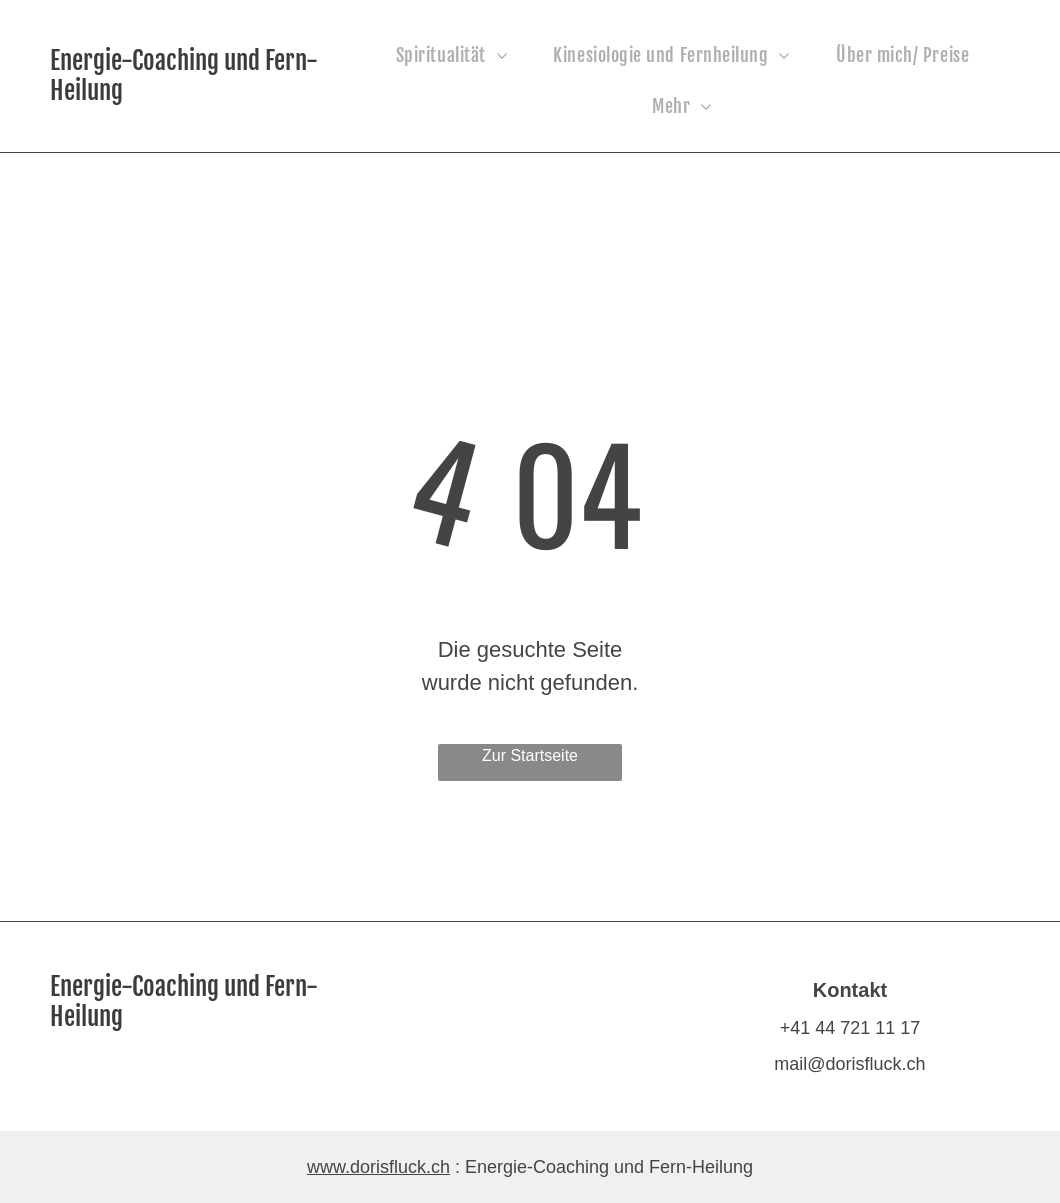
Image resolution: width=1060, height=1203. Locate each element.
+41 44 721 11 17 (850, 1028)
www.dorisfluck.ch (378, 1167)
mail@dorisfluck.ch (849, 1064)
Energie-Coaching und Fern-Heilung (184, 75)
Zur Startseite (530, 755)
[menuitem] (460, 55)
